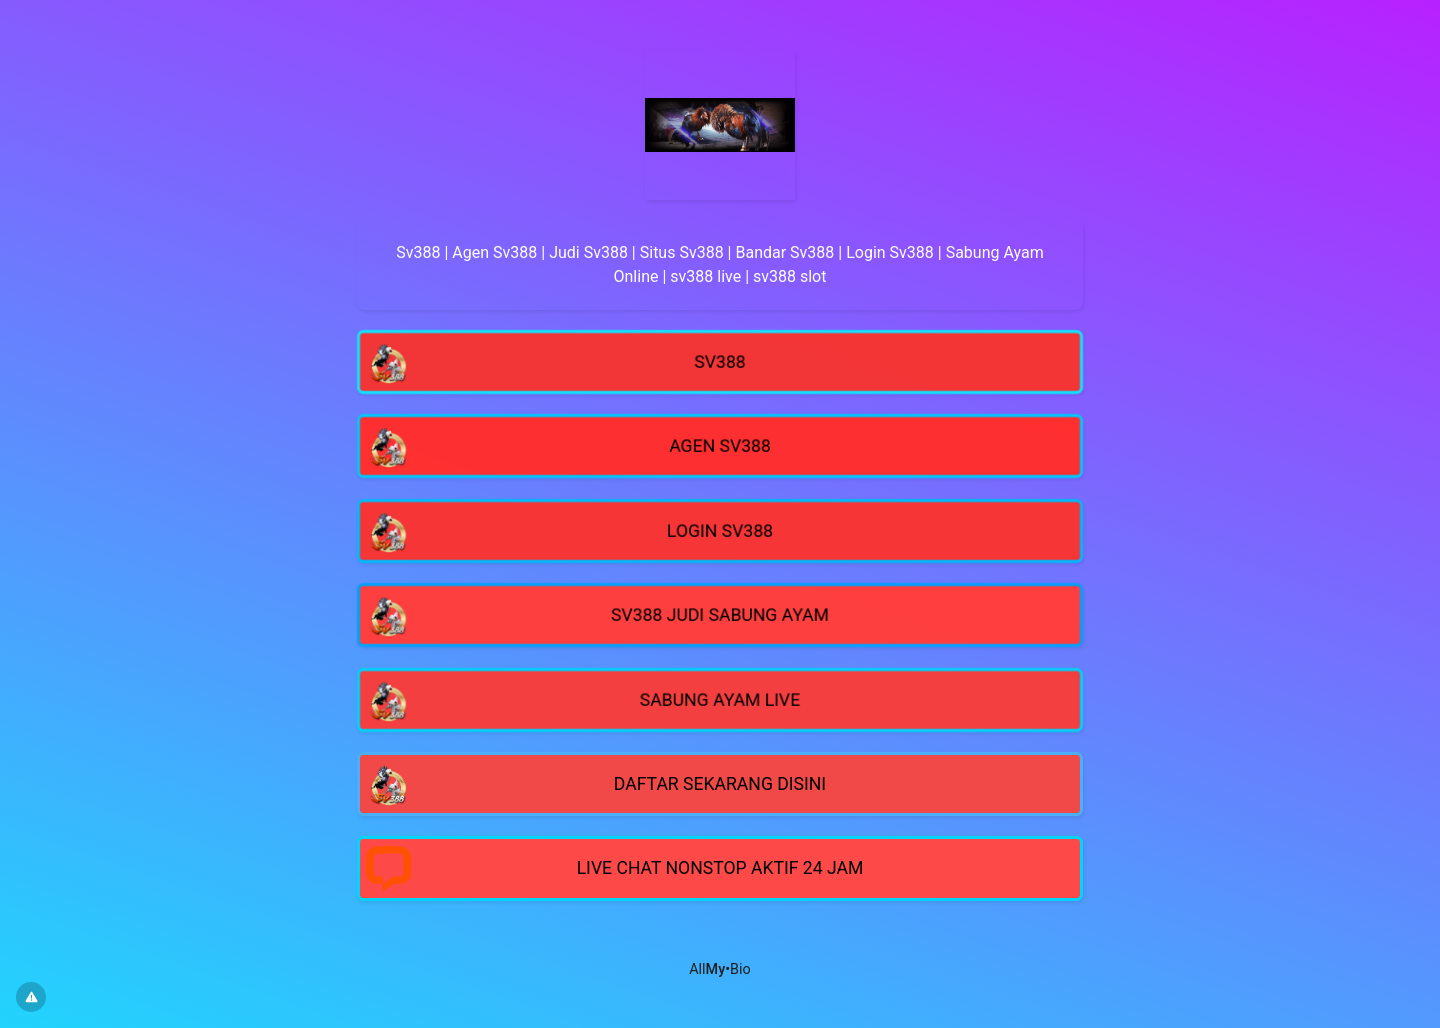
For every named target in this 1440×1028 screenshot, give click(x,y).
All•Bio (720, 969)
